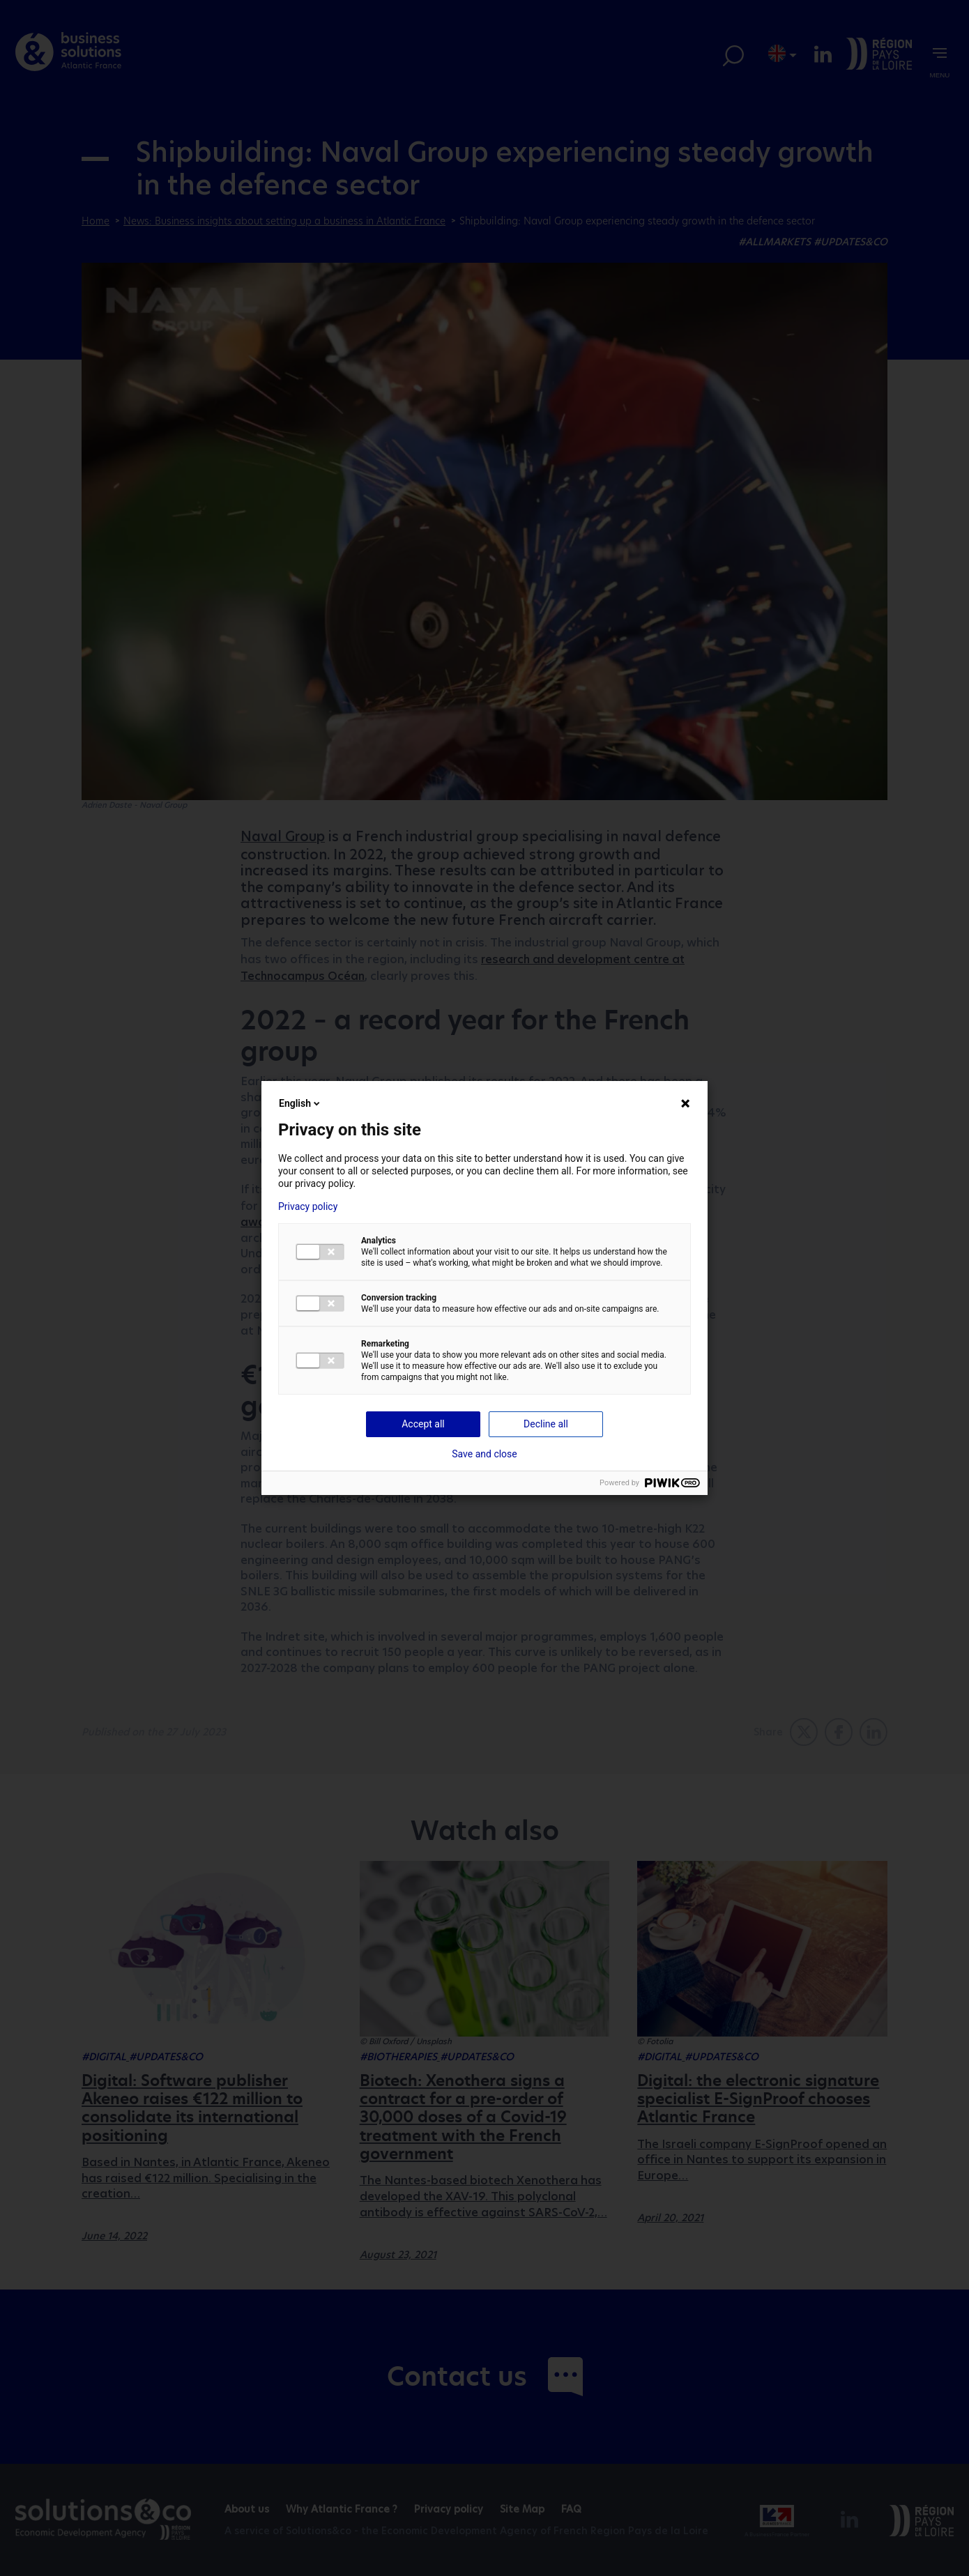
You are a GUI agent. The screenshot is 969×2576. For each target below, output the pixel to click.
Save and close (484, 1453)
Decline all (546, 1423)
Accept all (423, 1423)
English (300, 1103)
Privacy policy (307, 1206)
